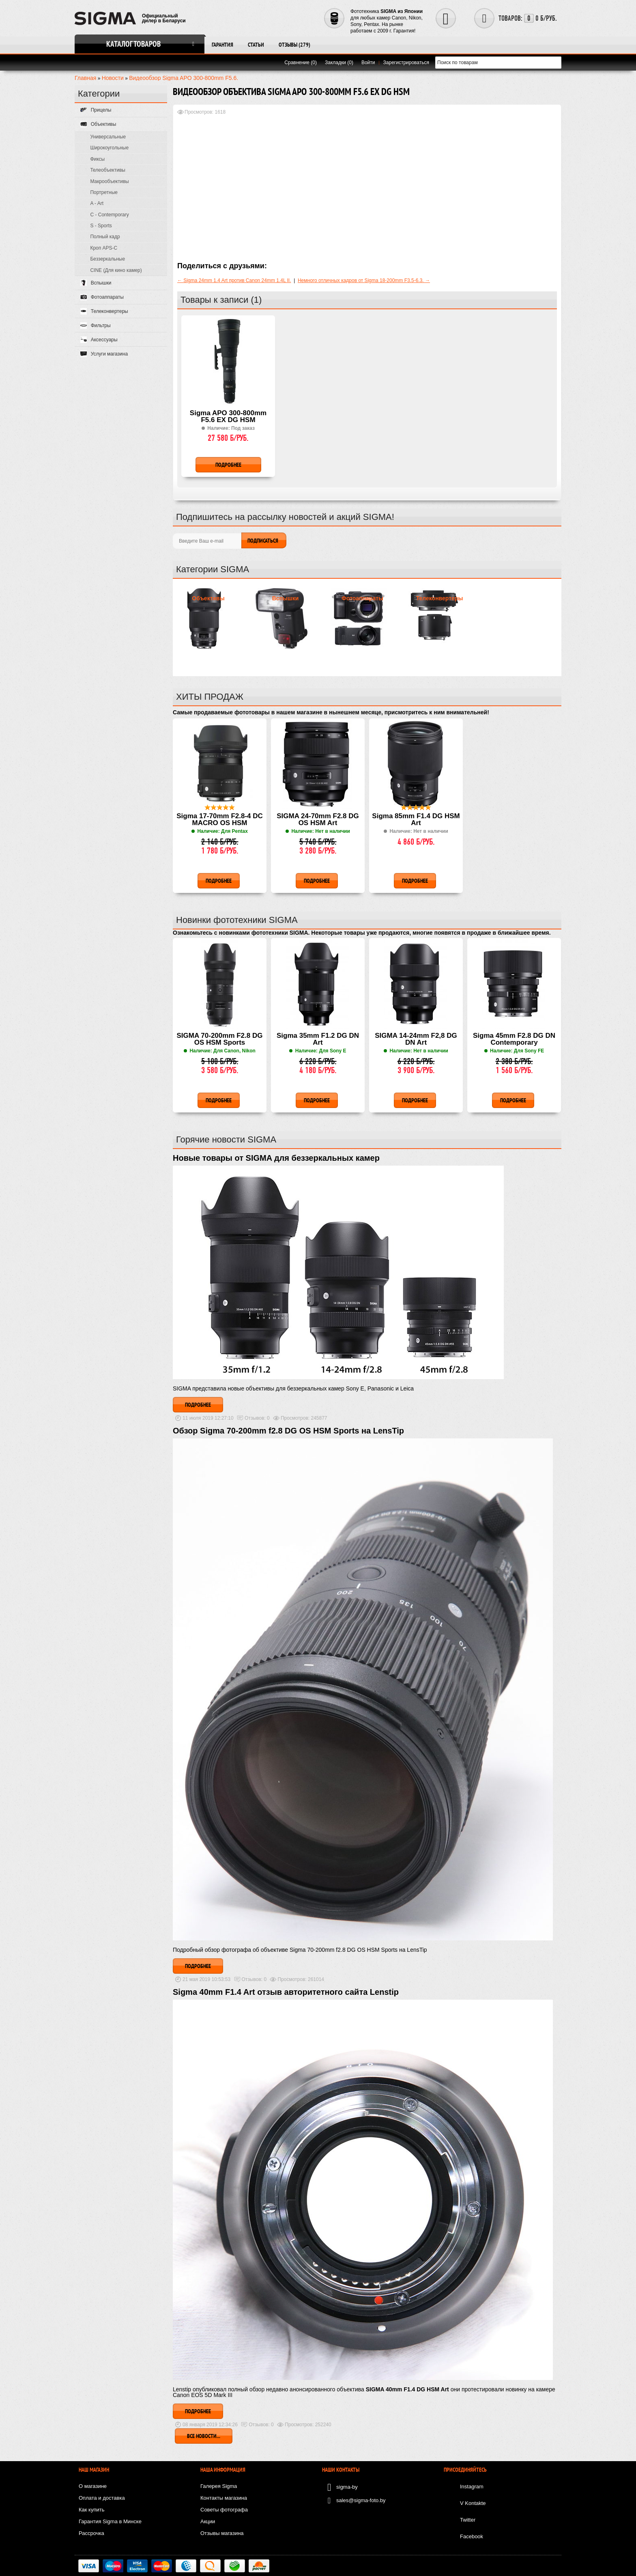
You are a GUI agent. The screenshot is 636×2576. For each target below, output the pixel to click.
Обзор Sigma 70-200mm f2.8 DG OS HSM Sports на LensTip (288, 1430)
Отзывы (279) (294, 44)
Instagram (471, 2486)
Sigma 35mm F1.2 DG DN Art (318, 1039)
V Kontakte (473, 2503)
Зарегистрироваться (406, 62)
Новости (113, 78)
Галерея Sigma (218, 2486)
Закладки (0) (339, 62)
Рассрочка (91, 2533)
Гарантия (222, 44)
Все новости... (203, 2436)
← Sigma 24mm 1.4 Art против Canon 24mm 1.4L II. (234, 280)
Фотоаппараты (362, 598)
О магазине (93, 2486)
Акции (207, 2521)
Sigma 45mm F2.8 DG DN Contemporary (514, 1039)
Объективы (208, 598)
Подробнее (198, 1404)
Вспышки (285, 598)
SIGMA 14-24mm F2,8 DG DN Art (416, 1039)
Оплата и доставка (102, 2498)
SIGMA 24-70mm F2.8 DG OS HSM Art (318, 820)
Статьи (256, 44)
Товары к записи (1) (221, 300)
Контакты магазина (223, 2498)
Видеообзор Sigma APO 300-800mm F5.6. (183, 78)
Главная (85, 78)
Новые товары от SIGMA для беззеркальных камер (276, 1157)
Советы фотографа (224, 2510)
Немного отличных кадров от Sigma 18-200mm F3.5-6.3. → (364, 280)
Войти (368, 62)
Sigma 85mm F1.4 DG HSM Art (416, 820)
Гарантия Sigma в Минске (110, 2521)
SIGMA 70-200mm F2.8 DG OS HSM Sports (220, 1039)
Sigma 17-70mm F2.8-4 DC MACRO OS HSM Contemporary (219, 820)
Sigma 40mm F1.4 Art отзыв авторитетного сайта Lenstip (286, 1992)
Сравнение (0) (300, 62)
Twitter (467, 2520)
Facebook (471, 2536)
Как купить (91, 2510)
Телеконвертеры (439, 598)
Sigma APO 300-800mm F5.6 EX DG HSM (228, 417)
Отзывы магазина (222, 2533)
